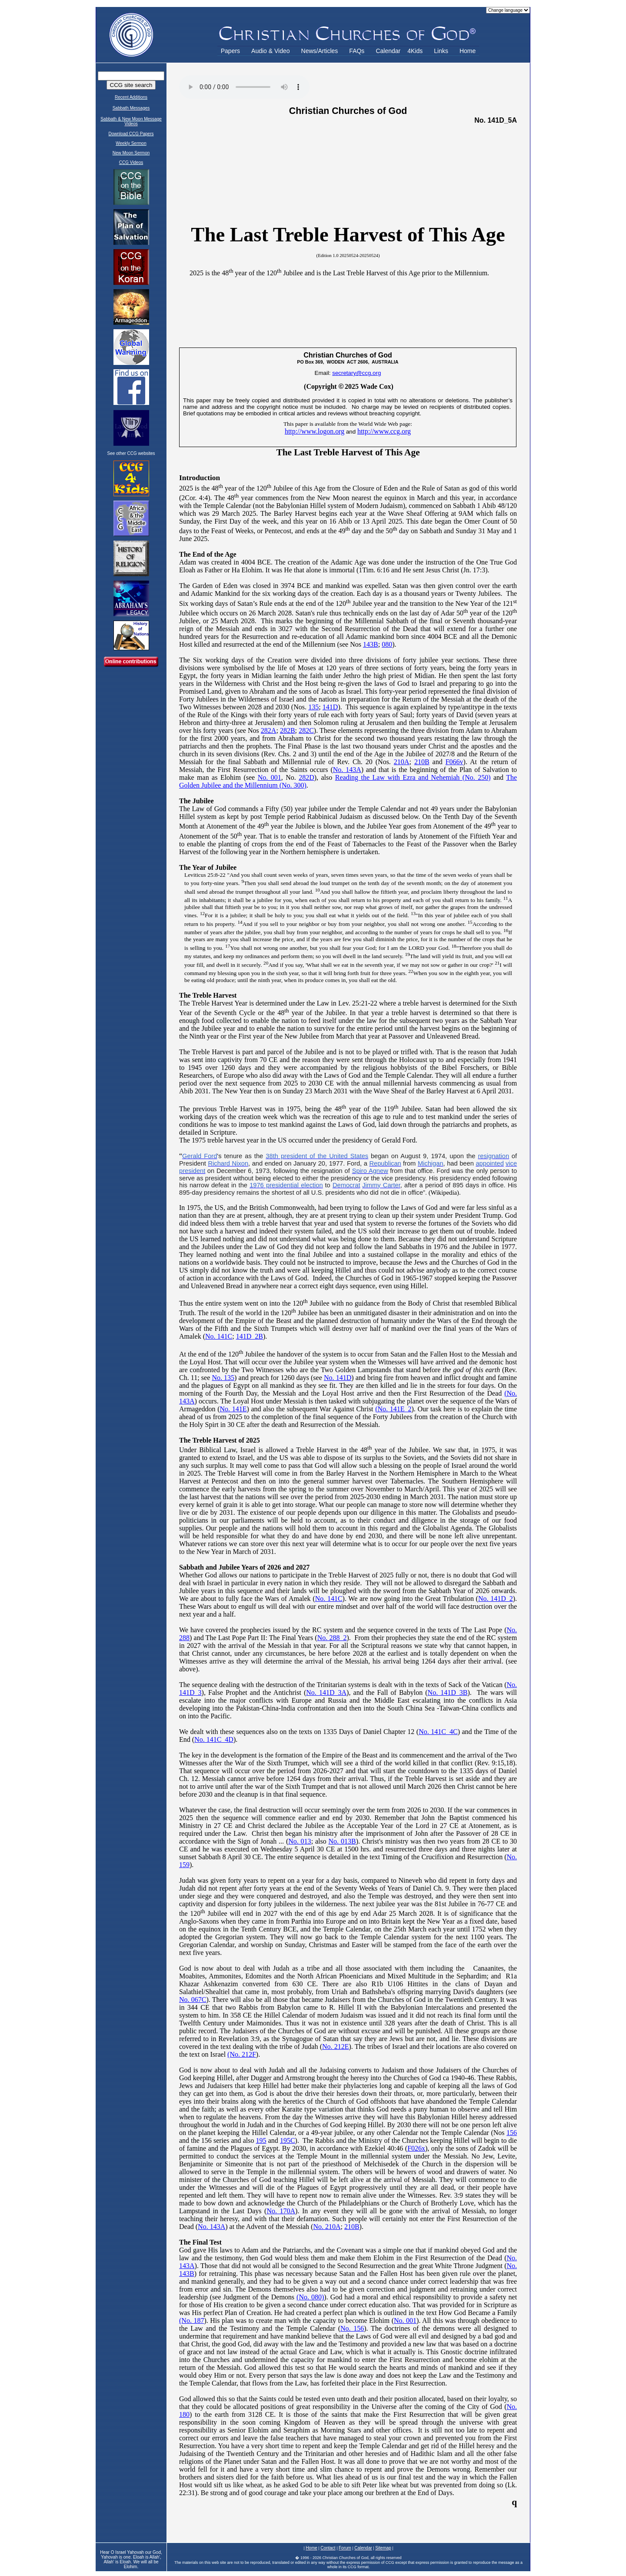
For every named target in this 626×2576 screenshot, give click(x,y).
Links (441, 50)
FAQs (356, 50)
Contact (327, 2548)
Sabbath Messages (131, 108)
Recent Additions (131, 97)
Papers (230, 50)
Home (468, 50)
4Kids (415, 50)
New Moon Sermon (131, 152)
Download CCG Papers (131, 133)
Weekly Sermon (131, 143)
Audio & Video (270, 50)
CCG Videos (131, 162)
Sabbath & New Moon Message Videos (131, 121)
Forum (345, 2548)
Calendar (388, 50)
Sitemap (383, 2548)
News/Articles (319, 50)
